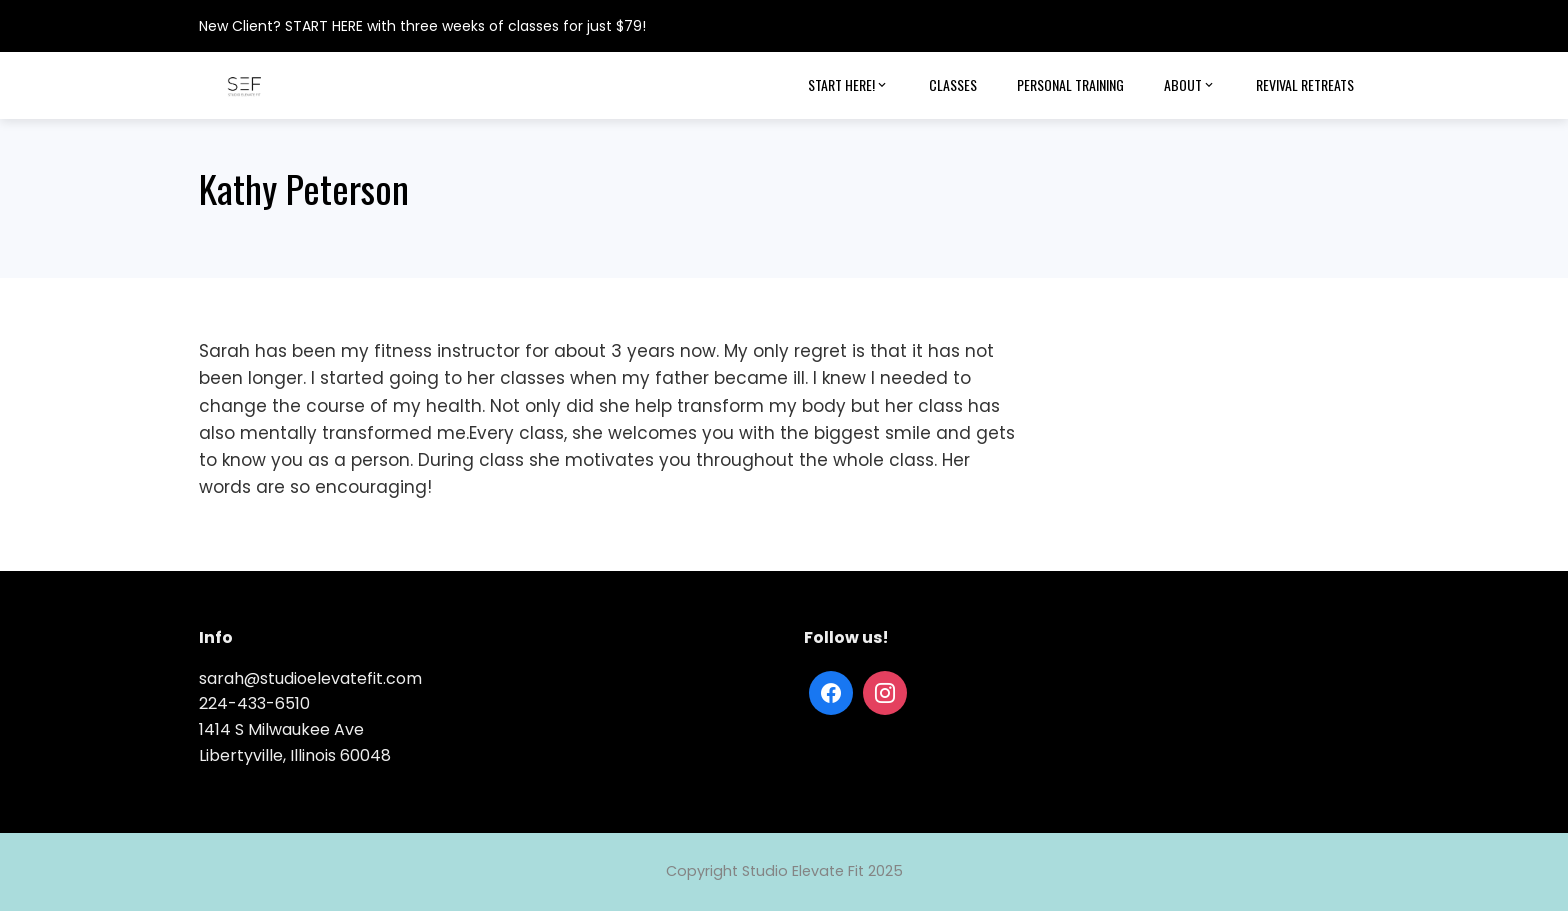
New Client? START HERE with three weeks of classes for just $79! (422, 26)
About (1190, 85)
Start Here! (848, 85)
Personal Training (1070, 84)
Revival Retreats (1305, 84)
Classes (953, 84)
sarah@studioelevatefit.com (310, 678)
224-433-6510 (254, 703)
